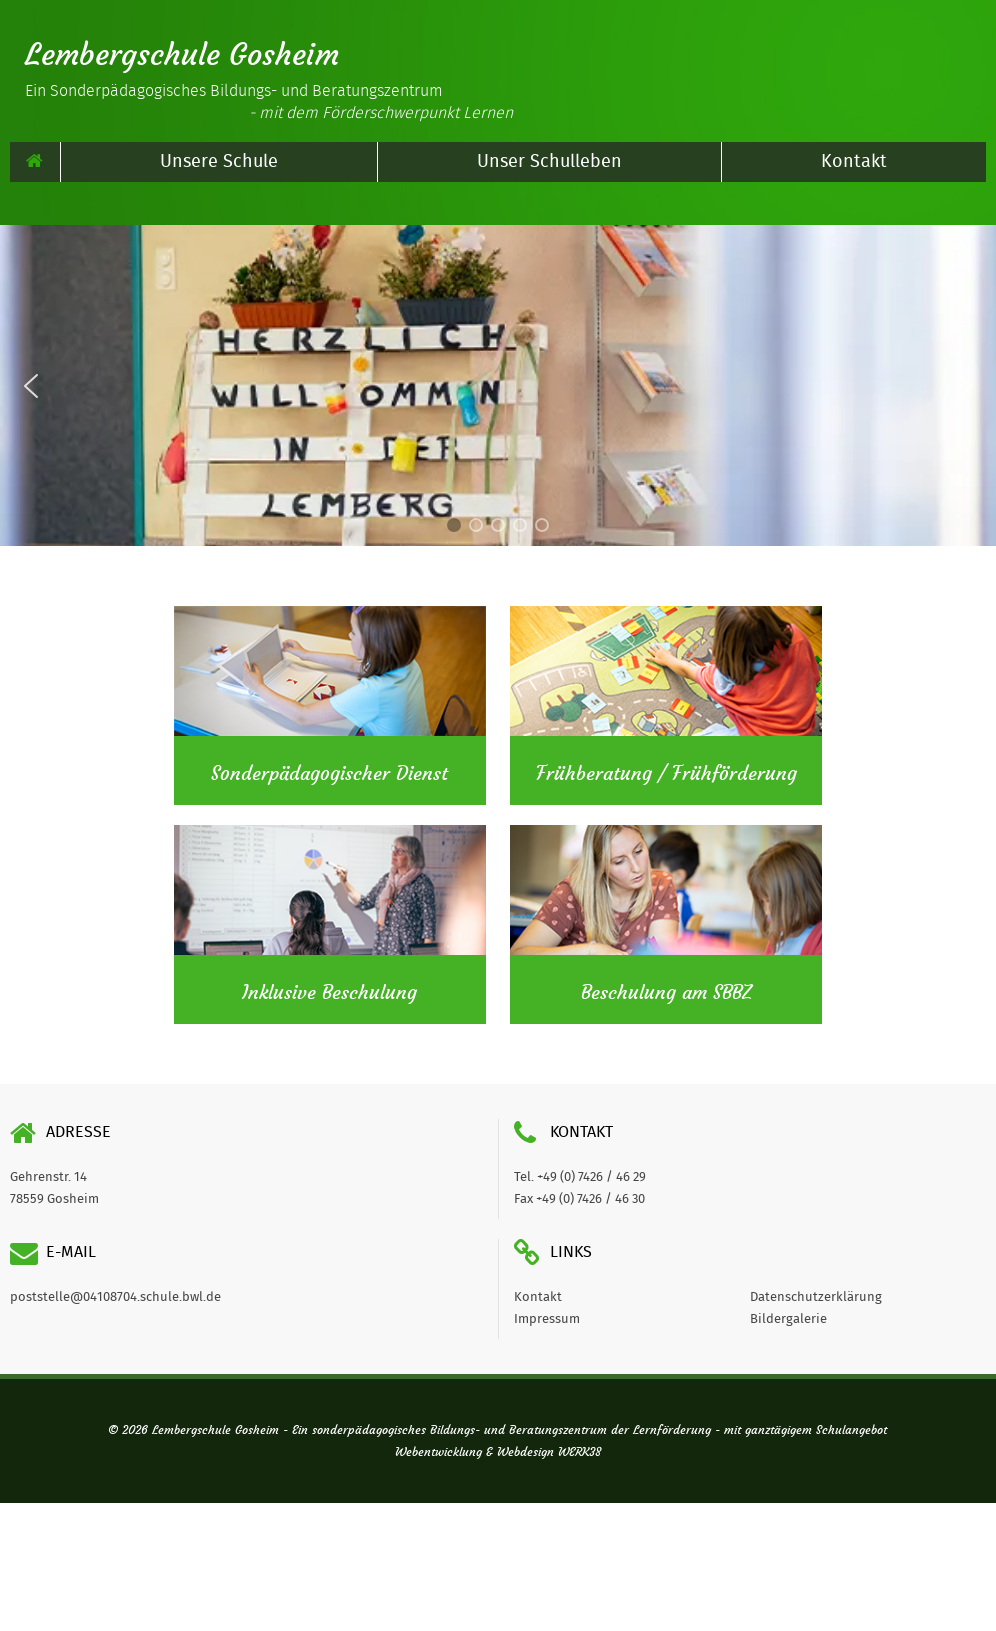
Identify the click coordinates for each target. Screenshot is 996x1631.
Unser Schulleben (549, 162)
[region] (498, 385)
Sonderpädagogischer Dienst (329, 774)
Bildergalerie (788, 1319)
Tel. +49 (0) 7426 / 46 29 (580, 1177)
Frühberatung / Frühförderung (666, 774)
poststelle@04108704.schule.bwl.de (115, 1297)
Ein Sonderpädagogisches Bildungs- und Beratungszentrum (269, 102)
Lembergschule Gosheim (182, 55)
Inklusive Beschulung (329, 993)
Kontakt (854, 162)
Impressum (547, 1319)
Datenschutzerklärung (816, 1297)
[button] (31, 386)
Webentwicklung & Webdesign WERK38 (498, 1452)
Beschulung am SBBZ (666, 993)
